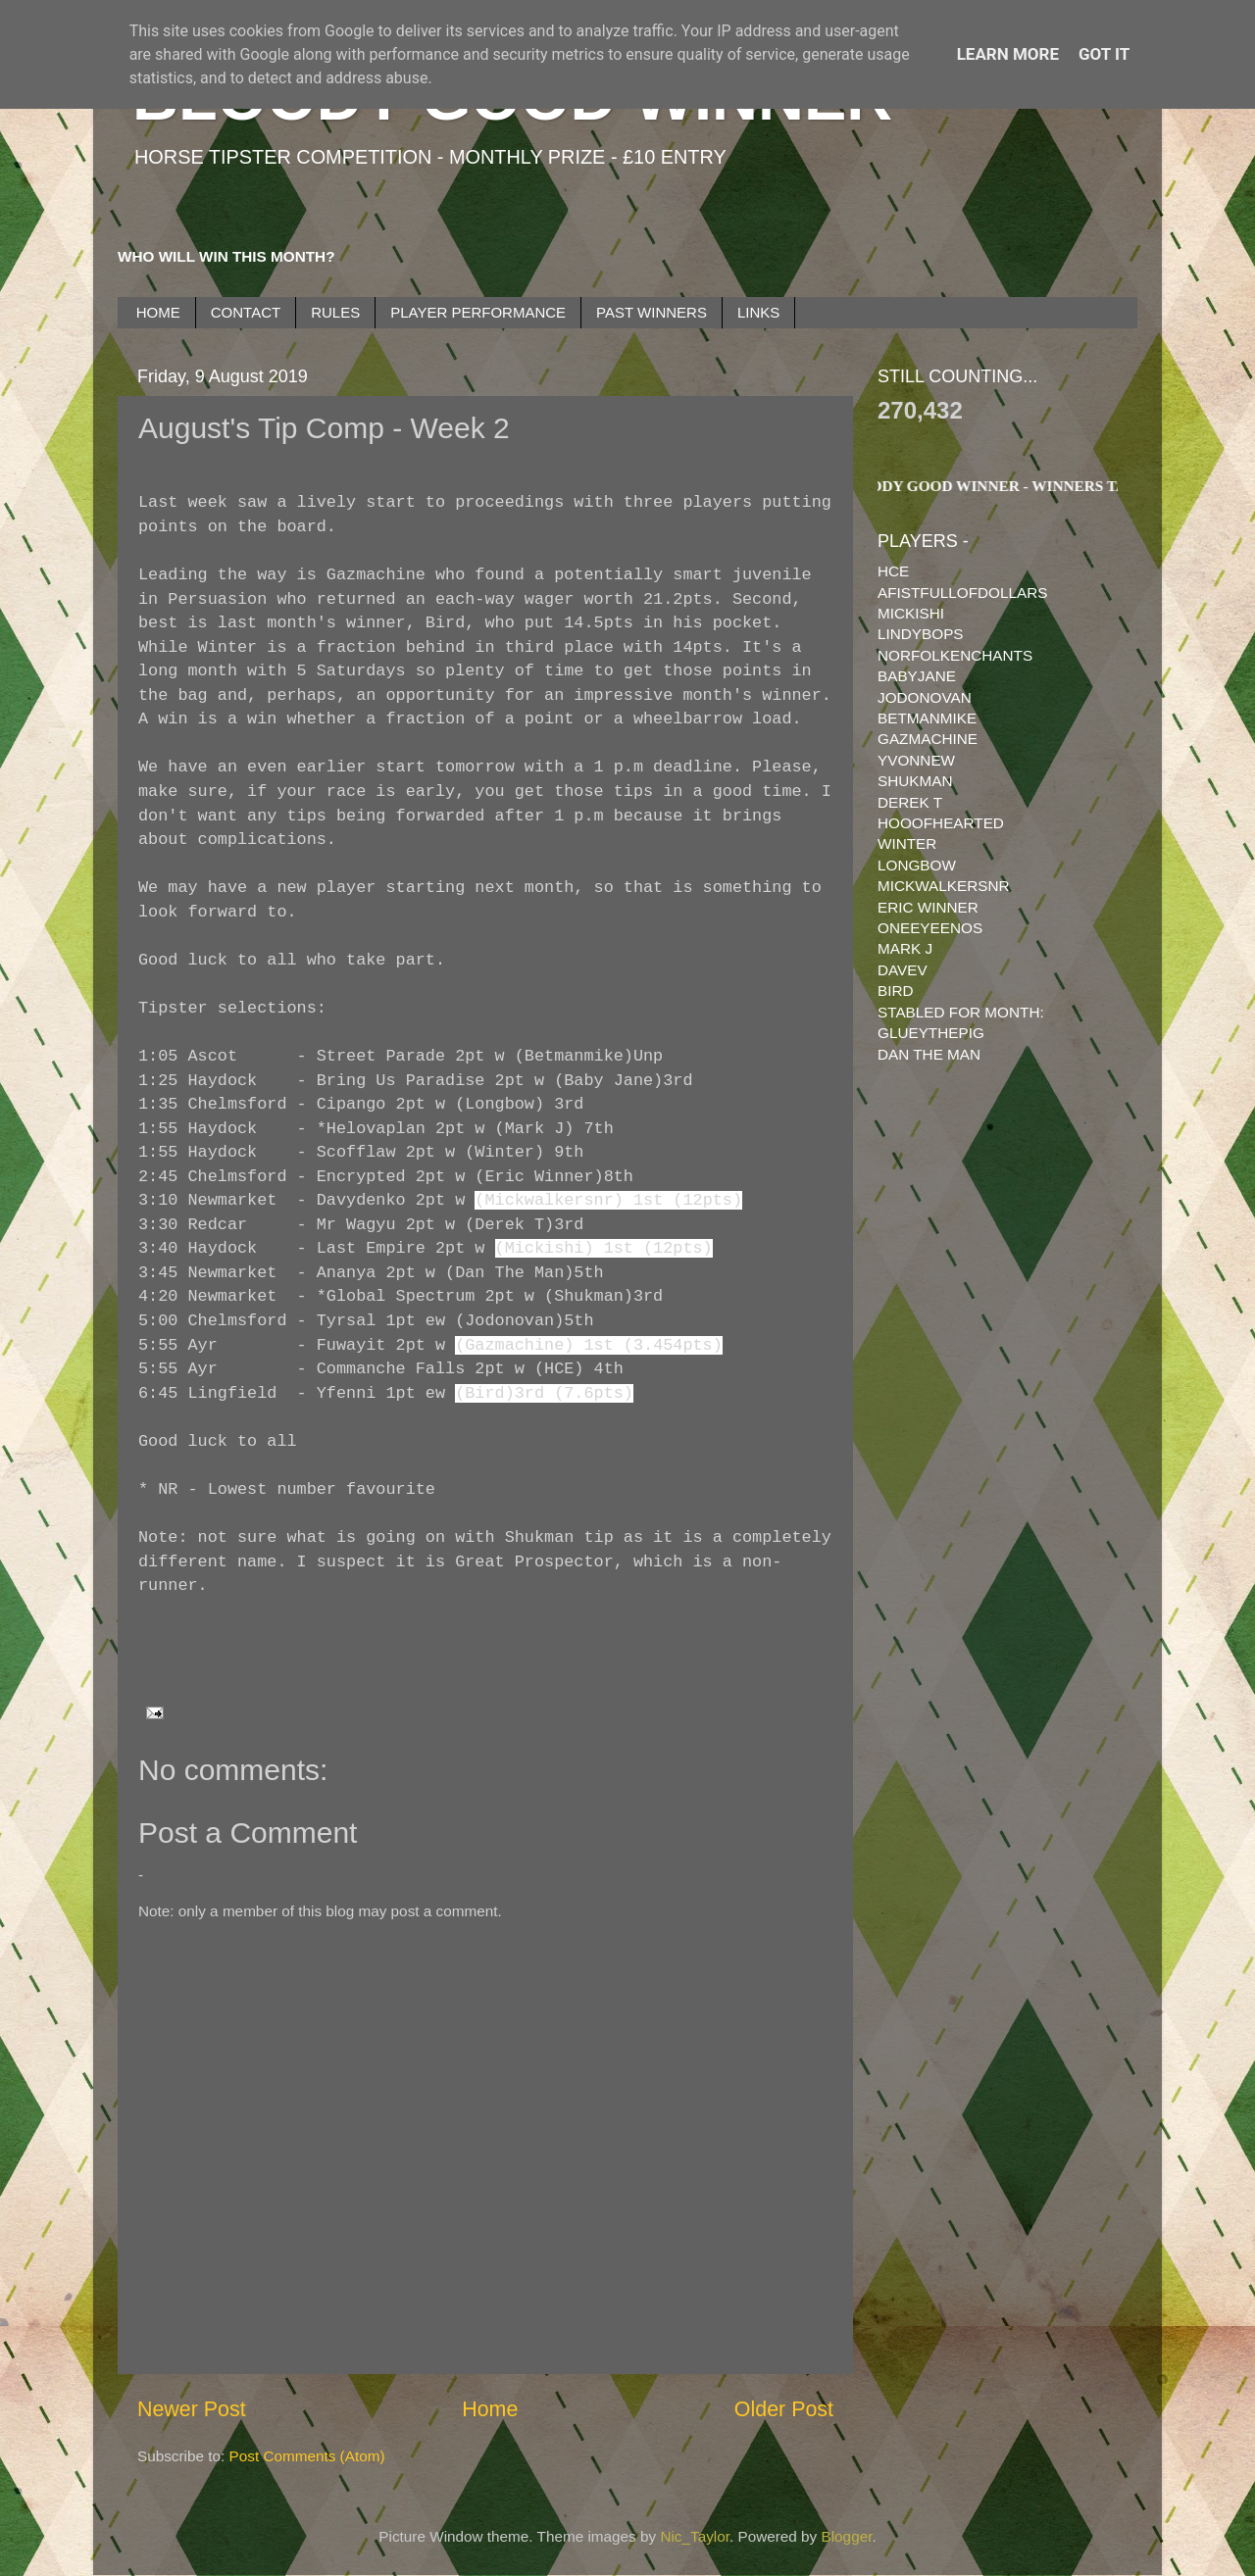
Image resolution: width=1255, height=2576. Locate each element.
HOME (158, 312)
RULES (335, 312)
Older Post (783, 2409)
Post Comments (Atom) (307, 2456)
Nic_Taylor (694, 2536)
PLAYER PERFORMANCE (478, 312)
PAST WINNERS (651, 312)
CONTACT (245, 312)
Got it (1104, 54)
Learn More (1008, 54)
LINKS (758, 312)
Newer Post (191, 2409)
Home (490, 2409)
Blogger (847, 2536)
